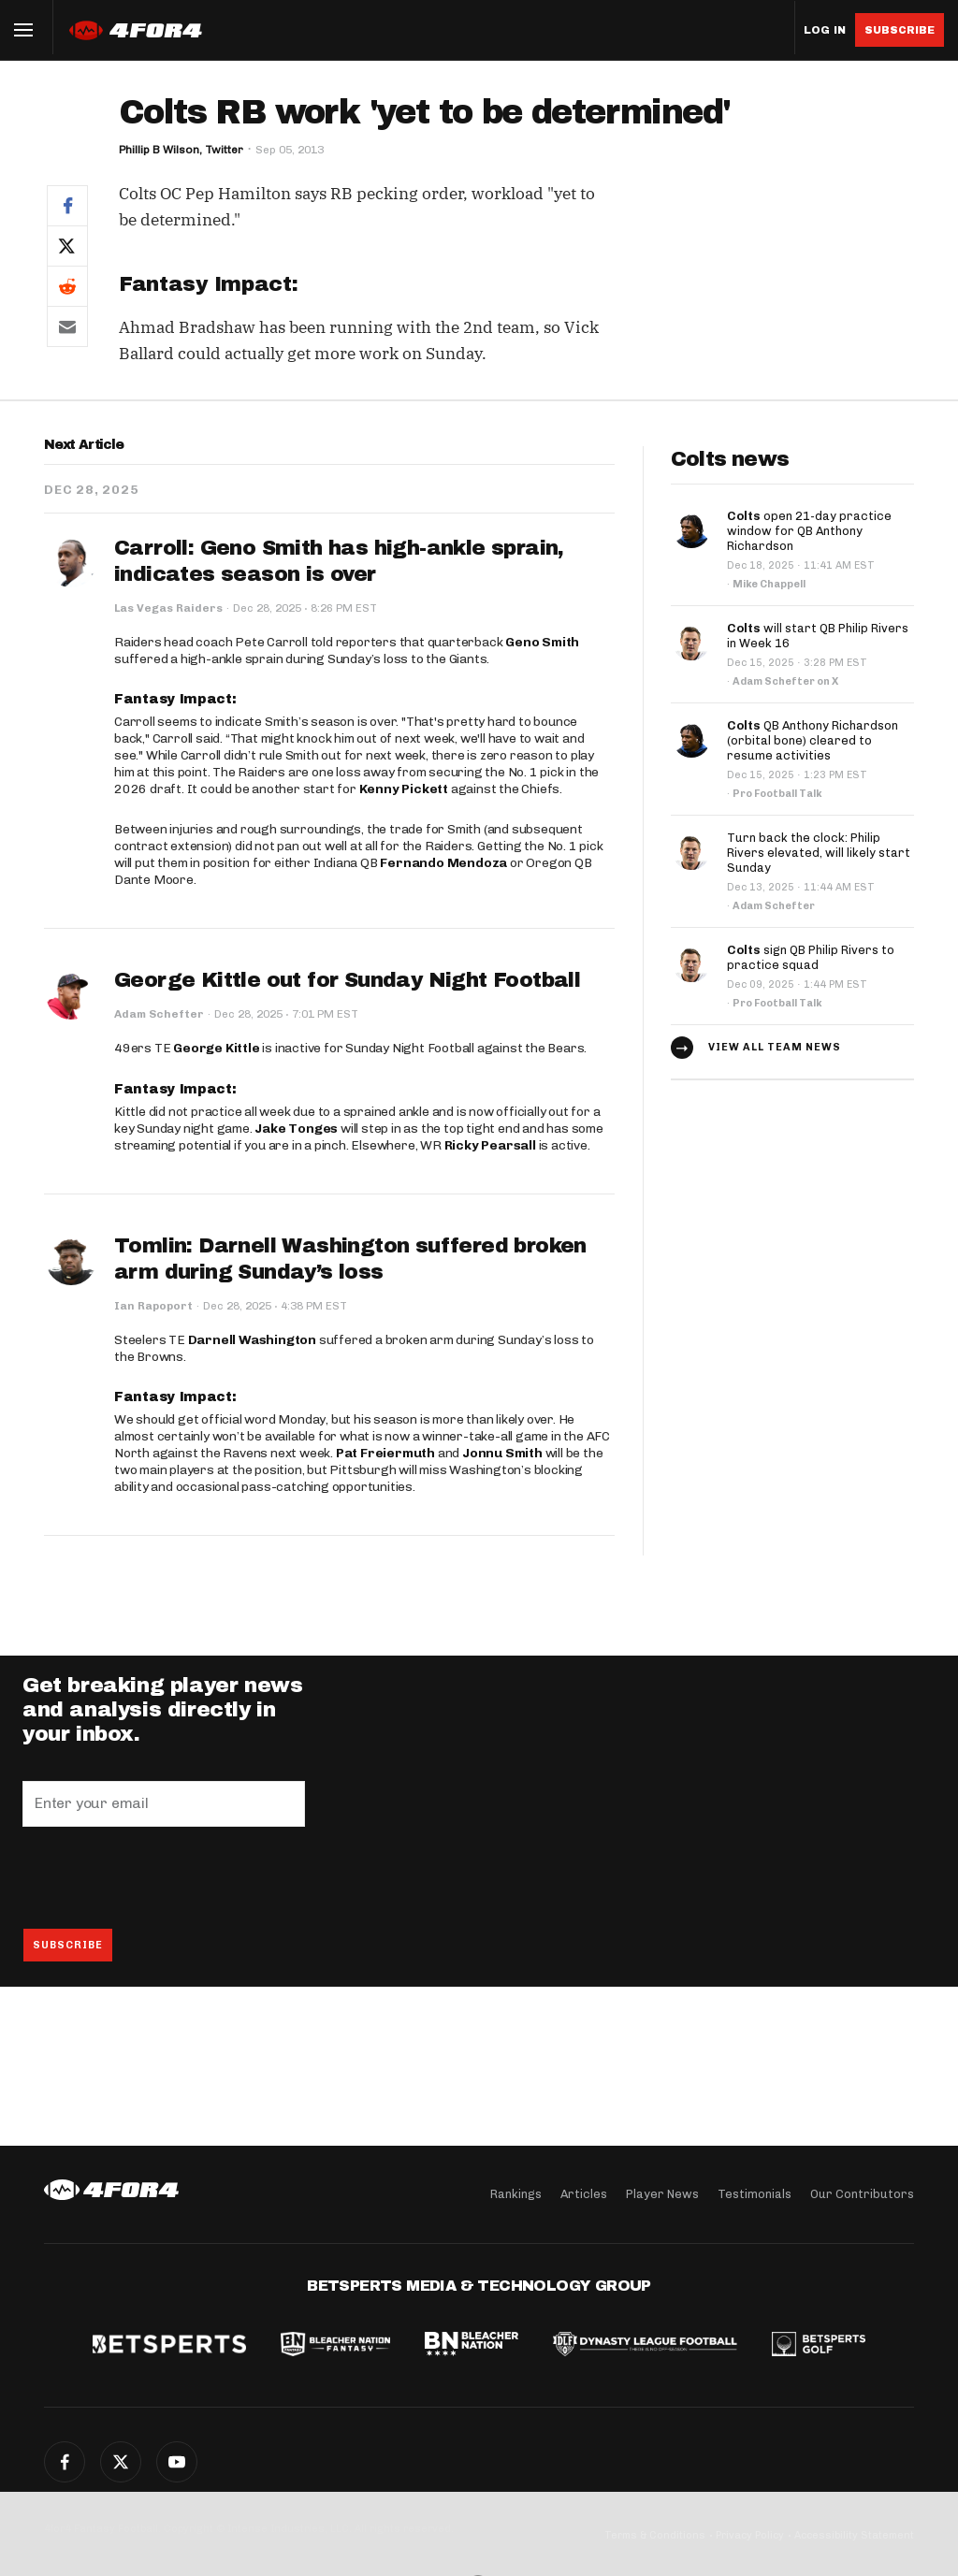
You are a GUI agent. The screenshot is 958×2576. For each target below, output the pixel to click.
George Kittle (216, 1048)
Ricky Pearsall (490, 1145)
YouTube (176, 2461)
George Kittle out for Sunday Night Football (347, 980)
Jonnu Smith (502, 1453)
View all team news (774, 1047)
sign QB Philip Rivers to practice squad (810, 957)
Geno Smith (542, 642)
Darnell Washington (252, 1340)
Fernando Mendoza (443, 863)
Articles (583, 2194)
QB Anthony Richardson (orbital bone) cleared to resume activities (812, 740)
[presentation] (164, 1877)
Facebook (64, 2461)
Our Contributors (862, 2194)
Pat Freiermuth (385, 1453)
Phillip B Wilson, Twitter (181, 149)
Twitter (120, 2461)
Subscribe (899, 30)
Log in (825, 30)
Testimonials (754, 2194)
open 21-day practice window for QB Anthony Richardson (809, 531)
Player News (662, 2194)
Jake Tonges (296, 1128)
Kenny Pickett (403, 789)
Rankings (516, 2194)
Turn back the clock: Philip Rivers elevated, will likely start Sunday (818, 853)
